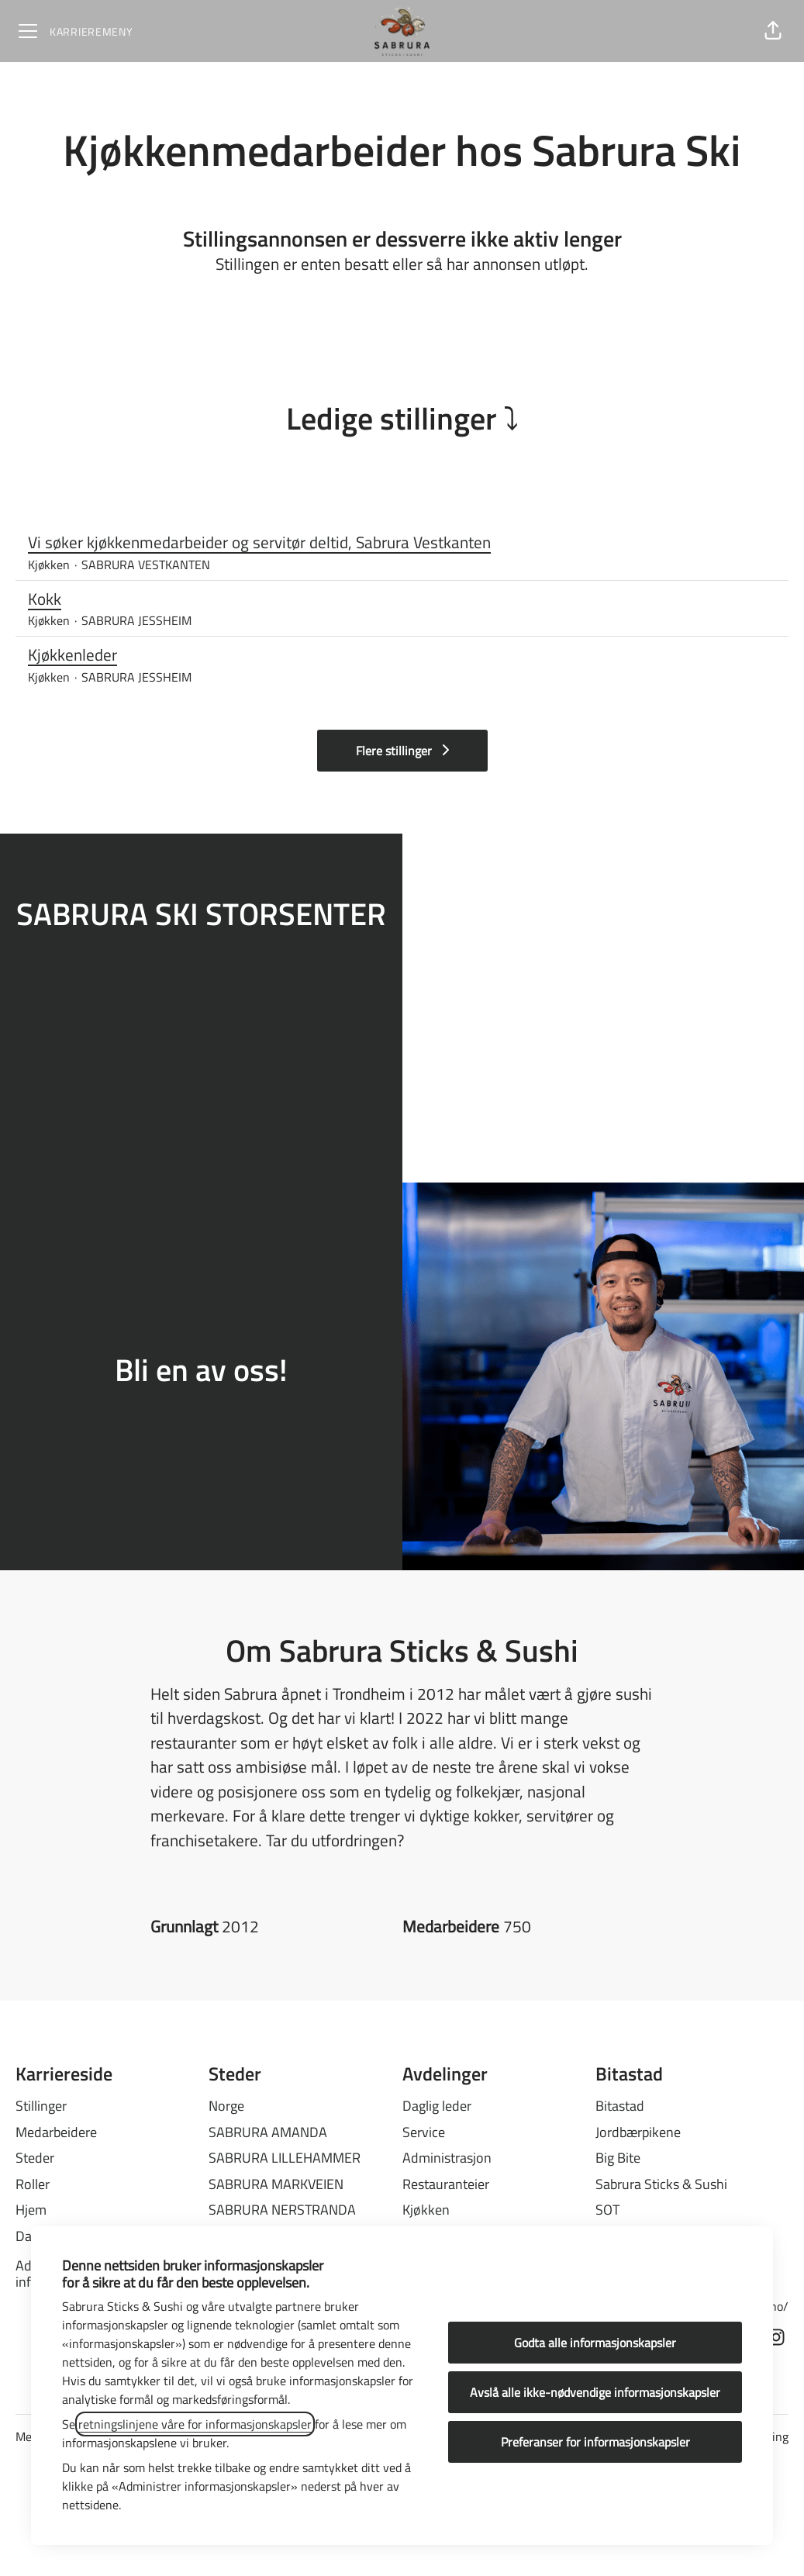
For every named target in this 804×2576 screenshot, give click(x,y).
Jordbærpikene (638, 2132)
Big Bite (617, 2157)
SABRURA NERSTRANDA (282, 2209)
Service (423, 2132)
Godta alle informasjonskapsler (595, 2342)
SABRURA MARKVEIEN (276, 2184)
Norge (226, 2105)
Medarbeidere (56, 2132)
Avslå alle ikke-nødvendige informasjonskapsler (595, 2392)
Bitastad (619, 2105)
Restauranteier (445, 2184)
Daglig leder (436, 2105)
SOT (607, 2209)
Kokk (402, 599)
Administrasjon (447, 2157)
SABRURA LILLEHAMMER (285, 2157)
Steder (35, 2157)
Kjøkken (426, 2209)
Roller (33, 2184)
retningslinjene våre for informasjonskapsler (195, 2424)
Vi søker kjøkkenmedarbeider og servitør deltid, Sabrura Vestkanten (402, 542)
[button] (773, 31)
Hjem (31, 2209)
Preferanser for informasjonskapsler (595, 2442)
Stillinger (41, 2105)
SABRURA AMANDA (268, 2132)
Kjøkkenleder (402, 655)
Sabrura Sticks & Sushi (661, 2184)
